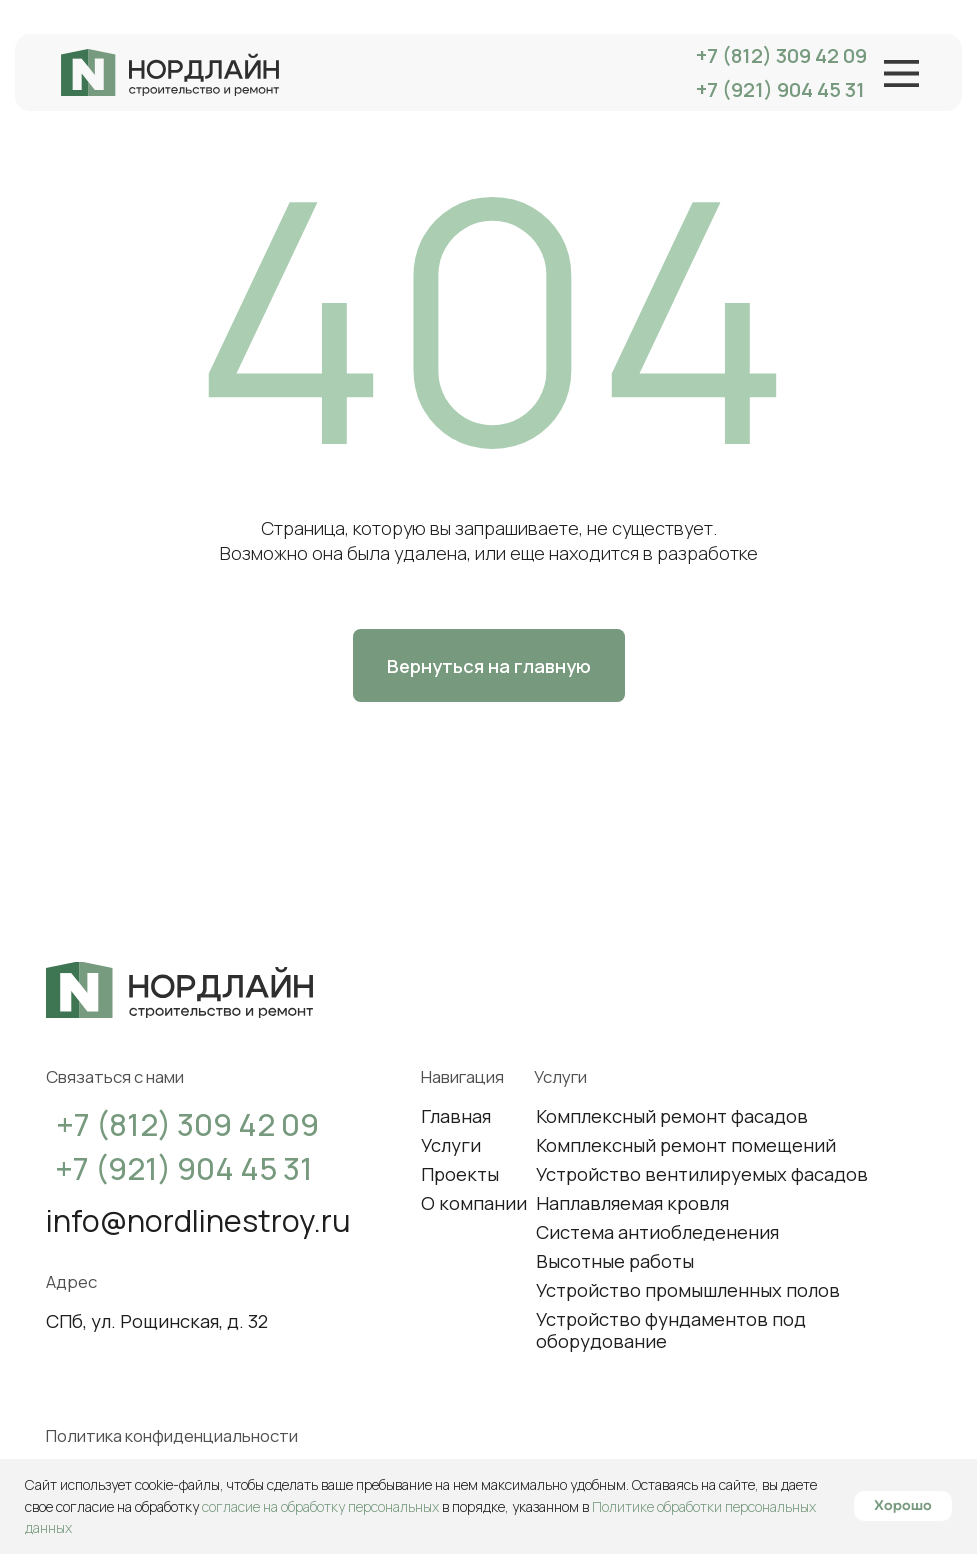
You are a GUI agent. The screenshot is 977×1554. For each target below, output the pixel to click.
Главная (456, 1115)
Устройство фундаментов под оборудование (671, 1329)
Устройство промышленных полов (688, 1289)
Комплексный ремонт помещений (686, 1144)
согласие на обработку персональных (320, 1506)
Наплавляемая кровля (632, 1202)
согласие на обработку (129, 1506)
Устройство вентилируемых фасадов (702, 1173)
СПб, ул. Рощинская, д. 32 (157, 1320)
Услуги (451, 1144)
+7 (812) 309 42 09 (781, 55)
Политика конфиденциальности (172, 1435)
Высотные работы (615, 1260)
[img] (170, 72)
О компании (474, 1202)
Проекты (460, 1173)
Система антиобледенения (657, 1231)
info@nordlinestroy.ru (198, 1220)
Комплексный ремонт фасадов (672, 1115)
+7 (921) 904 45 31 (780, 89)
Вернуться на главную (489, 665)
